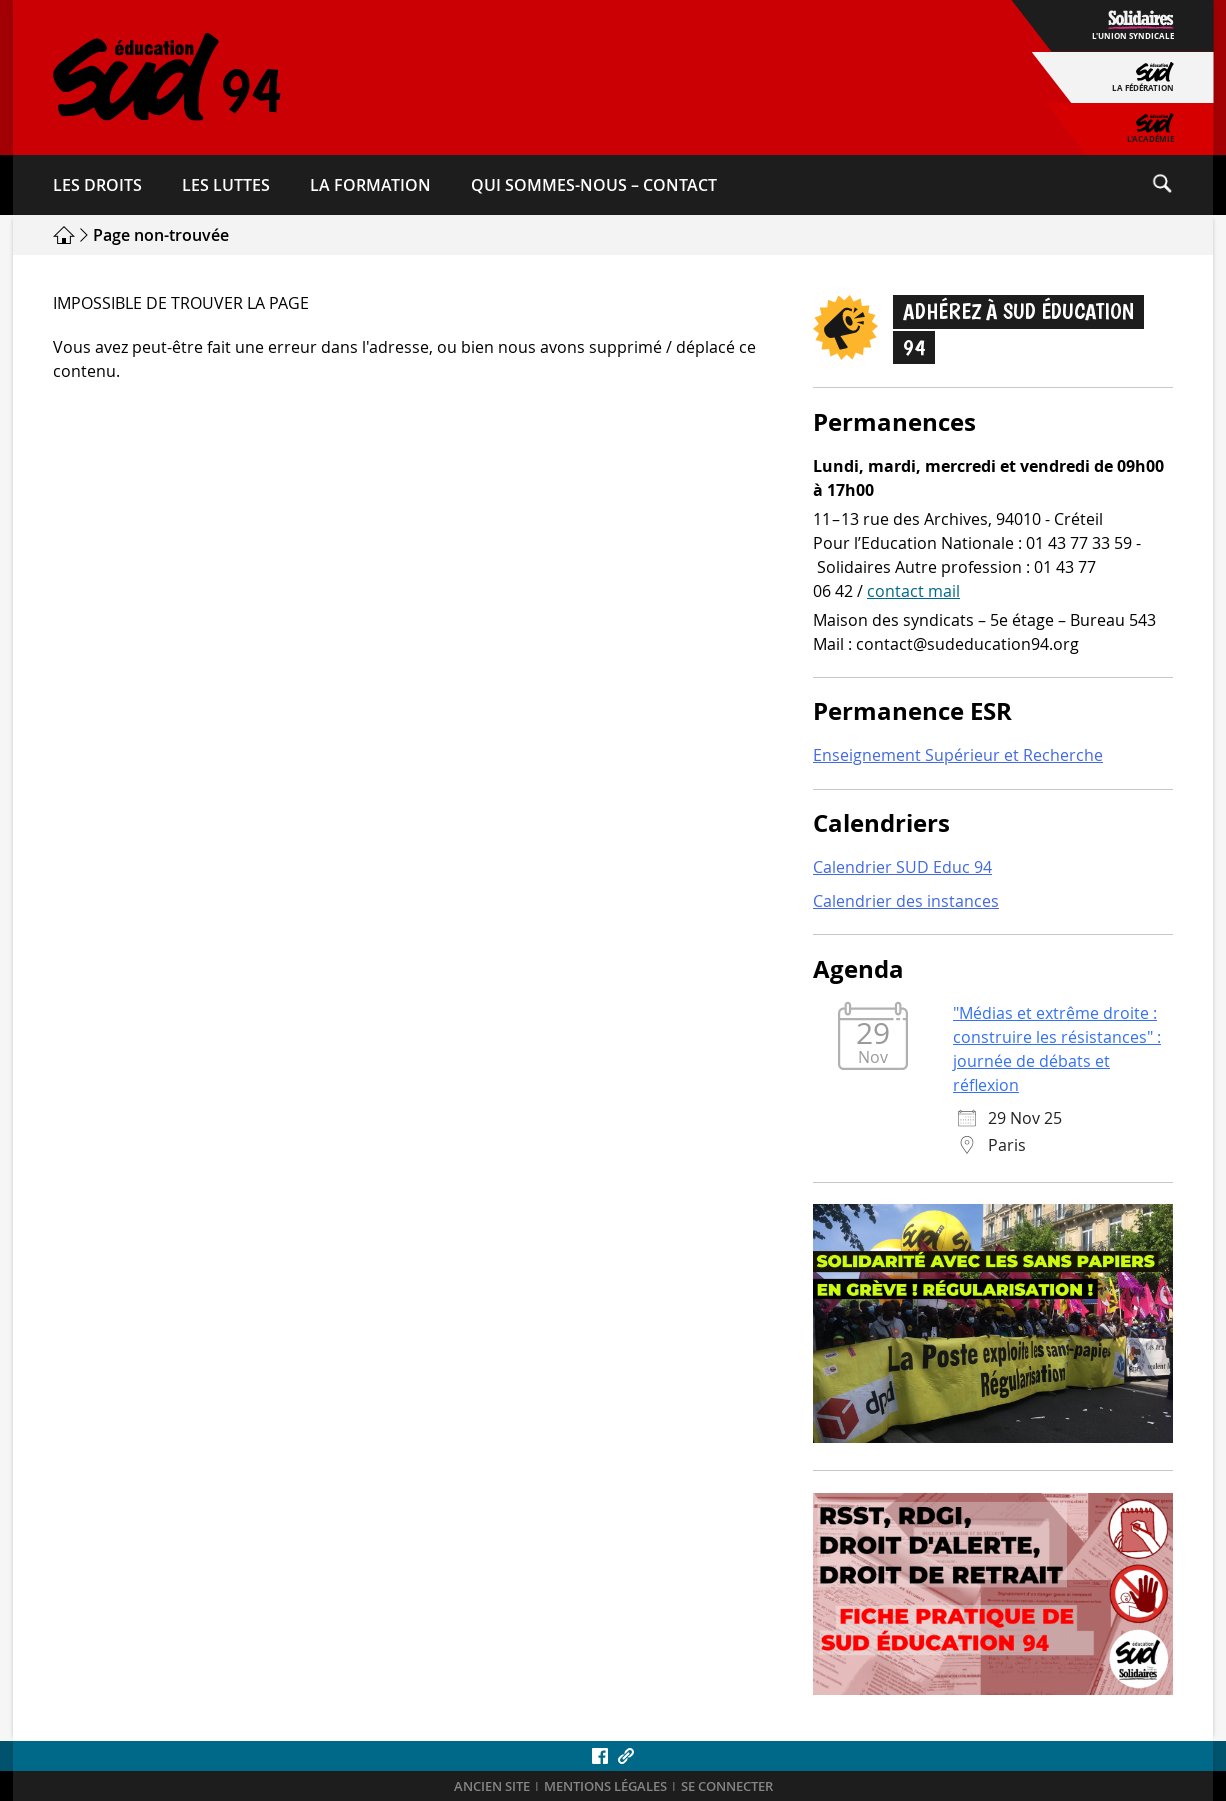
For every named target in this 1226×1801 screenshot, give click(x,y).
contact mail (913, 591)
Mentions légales (605, 1786)
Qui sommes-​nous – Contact (594, 185)
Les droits (97, 185)
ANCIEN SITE (492, 1786)
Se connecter (727, 1786)
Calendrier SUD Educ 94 (902, 867)
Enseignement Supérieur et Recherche (958, 755)
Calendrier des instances (906, 901)
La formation (370, 185)
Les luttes (226, 185)
